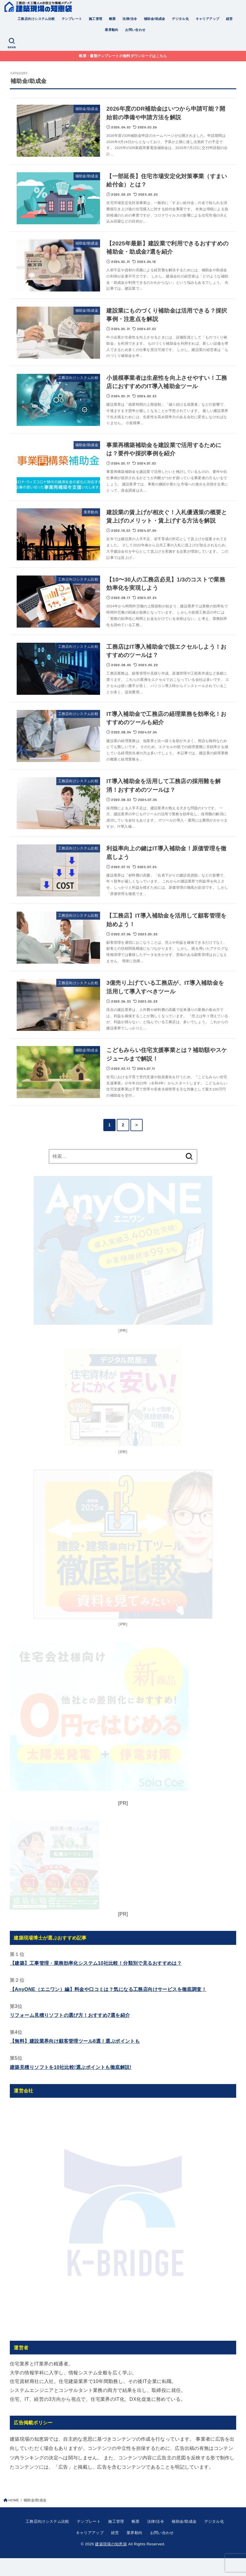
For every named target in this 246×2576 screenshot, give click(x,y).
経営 (229, 19)
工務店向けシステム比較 (36, 19)
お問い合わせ (135, 30)
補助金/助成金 (154, 19)
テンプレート (72, 19)
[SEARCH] (11, 43)
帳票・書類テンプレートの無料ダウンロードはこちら (123, 56)
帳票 (112, 19)
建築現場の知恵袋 (111, 2562)
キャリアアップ (207, 19)
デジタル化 (180, 19)
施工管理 (95, 19)
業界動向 (112, 30)
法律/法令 (129, 19)
